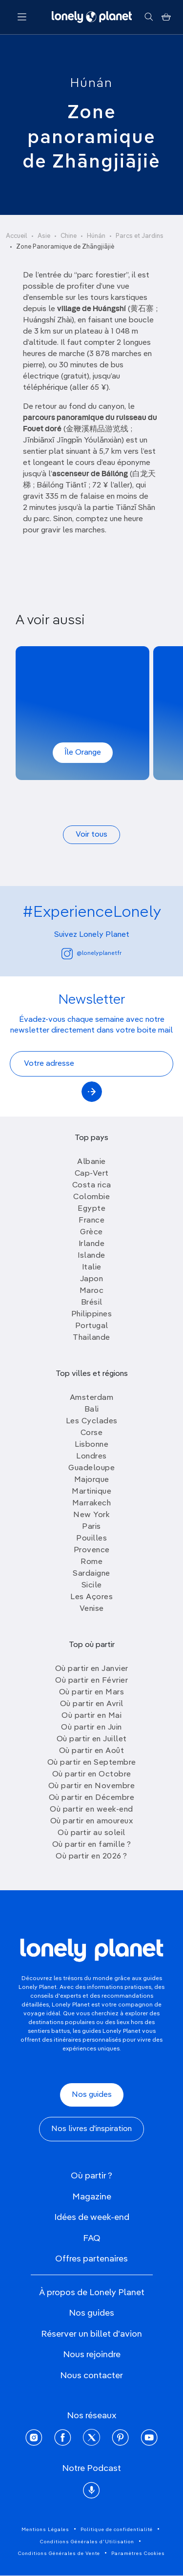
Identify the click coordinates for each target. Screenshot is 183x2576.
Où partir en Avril (91, 1704)
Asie (44, 236)
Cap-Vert (92, 1174)
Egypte (91, 1209)
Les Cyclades (92, 1421)
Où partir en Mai (91, 1716)
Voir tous (91, 835)
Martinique (91, 1492)
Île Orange (82, 753)
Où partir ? (91, 2176)
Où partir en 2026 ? (91, 1856)
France (91, 1221)
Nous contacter (91, 2375)
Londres (91, 1456)
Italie (92, 1267)
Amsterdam (92, 1398)
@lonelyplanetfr (91, 953)
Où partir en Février (91, 1681)
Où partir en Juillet (92, 1739)
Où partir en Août (91, 1751)
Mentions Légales (45, 2529)
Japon (91, 1279)
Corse (92, 1433)
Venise (92, 1609)
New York (91, 1515)
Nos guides (92, 2095)
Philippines (91, 1314)
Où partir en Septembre (91, 1763)
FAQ (92, 2238)
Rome (91, 1562)
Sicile (91, 1585)
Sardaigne (91, 1574)
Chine (69, 236)
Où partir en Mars (91, 1692)
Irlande (92, 1244)
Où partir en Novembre (91, 1786)
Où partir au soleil (91, 1833)
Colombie (91, 1197)
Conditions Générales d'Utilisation (87, 2541)
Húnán (91, 83)
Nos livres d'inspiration (91, 2129)
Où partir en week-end (91, 1810)
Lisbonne (91, 1445)
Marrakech (91, 1503)
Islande (91, 1256)
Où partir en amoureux (91, 1821)
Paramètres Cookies (138, 2553)
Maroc (92, 1291)
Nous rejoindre (92, 2354)
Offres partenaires (91, 2259)
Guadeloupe (91, 1468)
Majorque (91, 1480)
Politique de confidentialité (117, 2529)
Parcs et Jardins (139, 236)
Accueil (16, 236)
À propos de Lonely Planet (91, 2292)
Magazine (91, 2197)
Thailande (91, 1338)
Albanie (91, 1162)
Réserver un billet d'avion (91, 2334)
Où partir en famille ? (91, 1845)
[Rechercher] (148, 17)
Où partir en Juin (91, 1727)
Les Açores (91, 1597)
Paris (91, 1527)
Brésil (91, 1303)
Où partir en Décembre (92, 1798)
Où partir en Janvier (91, 1669)
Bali (91, 1410)
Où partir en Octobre (91, 1774)
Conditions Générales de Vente (59, 2553)
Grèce (91, 1232)
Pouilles (91, 1538)
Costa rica (91, 1185)
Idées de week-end (91, 2217)
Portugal (91, 1326)
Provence (92, 1550)
